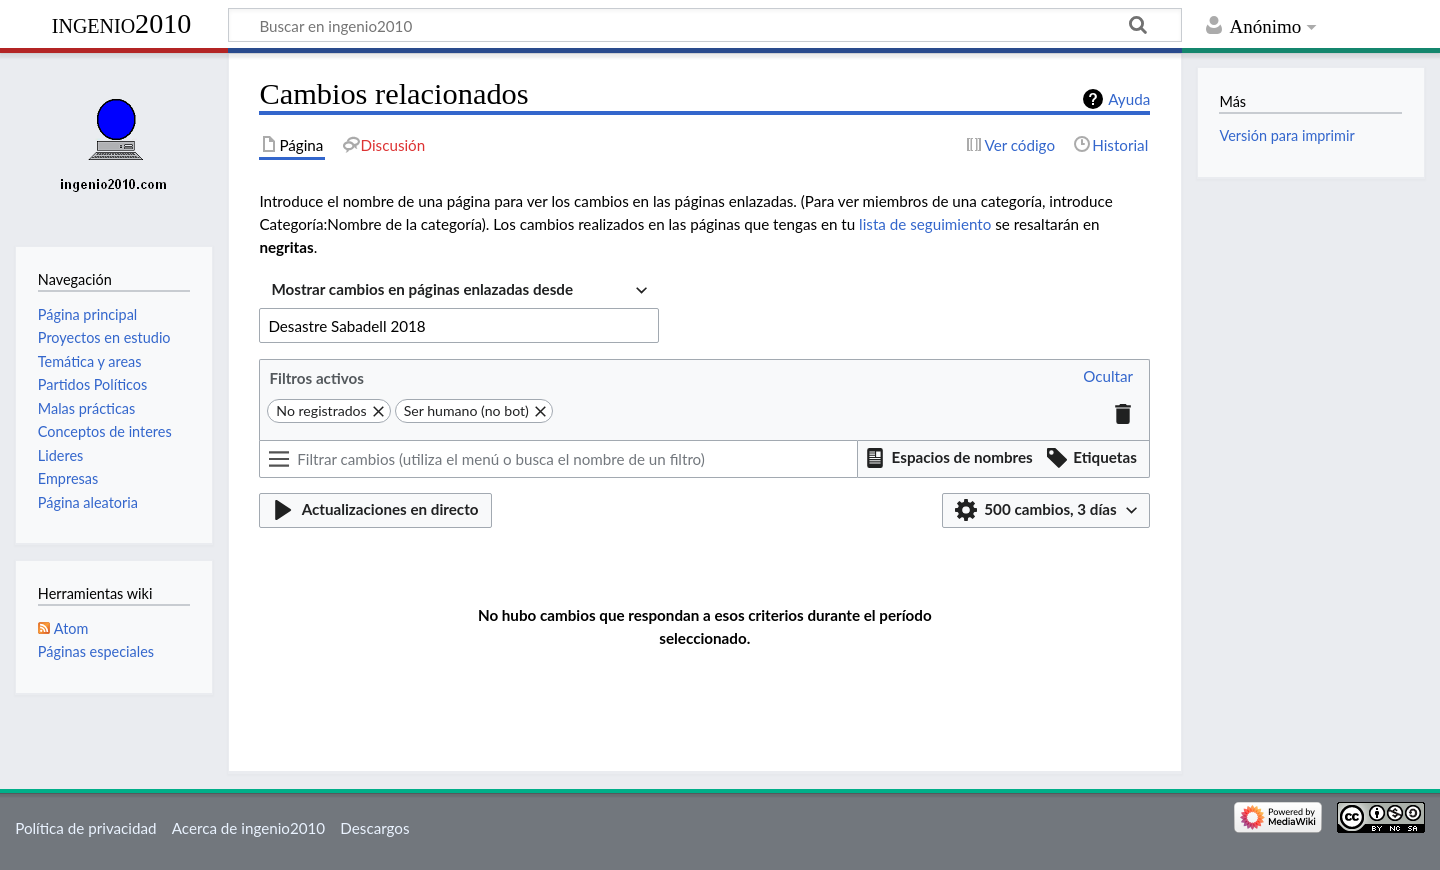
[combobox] (459, 291)
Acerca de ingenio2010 (248, 828)
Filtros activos (316, 378)
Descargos (374, 828)
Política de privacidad (85, 828)
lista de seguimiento (925, 224)
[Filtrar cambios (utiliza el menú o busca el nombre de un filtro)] (558, 459)
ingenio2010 (122, 23)
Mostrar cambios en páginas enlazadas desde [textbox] (422, 289)
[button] (1108, 377)
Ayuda (1129, 99)
